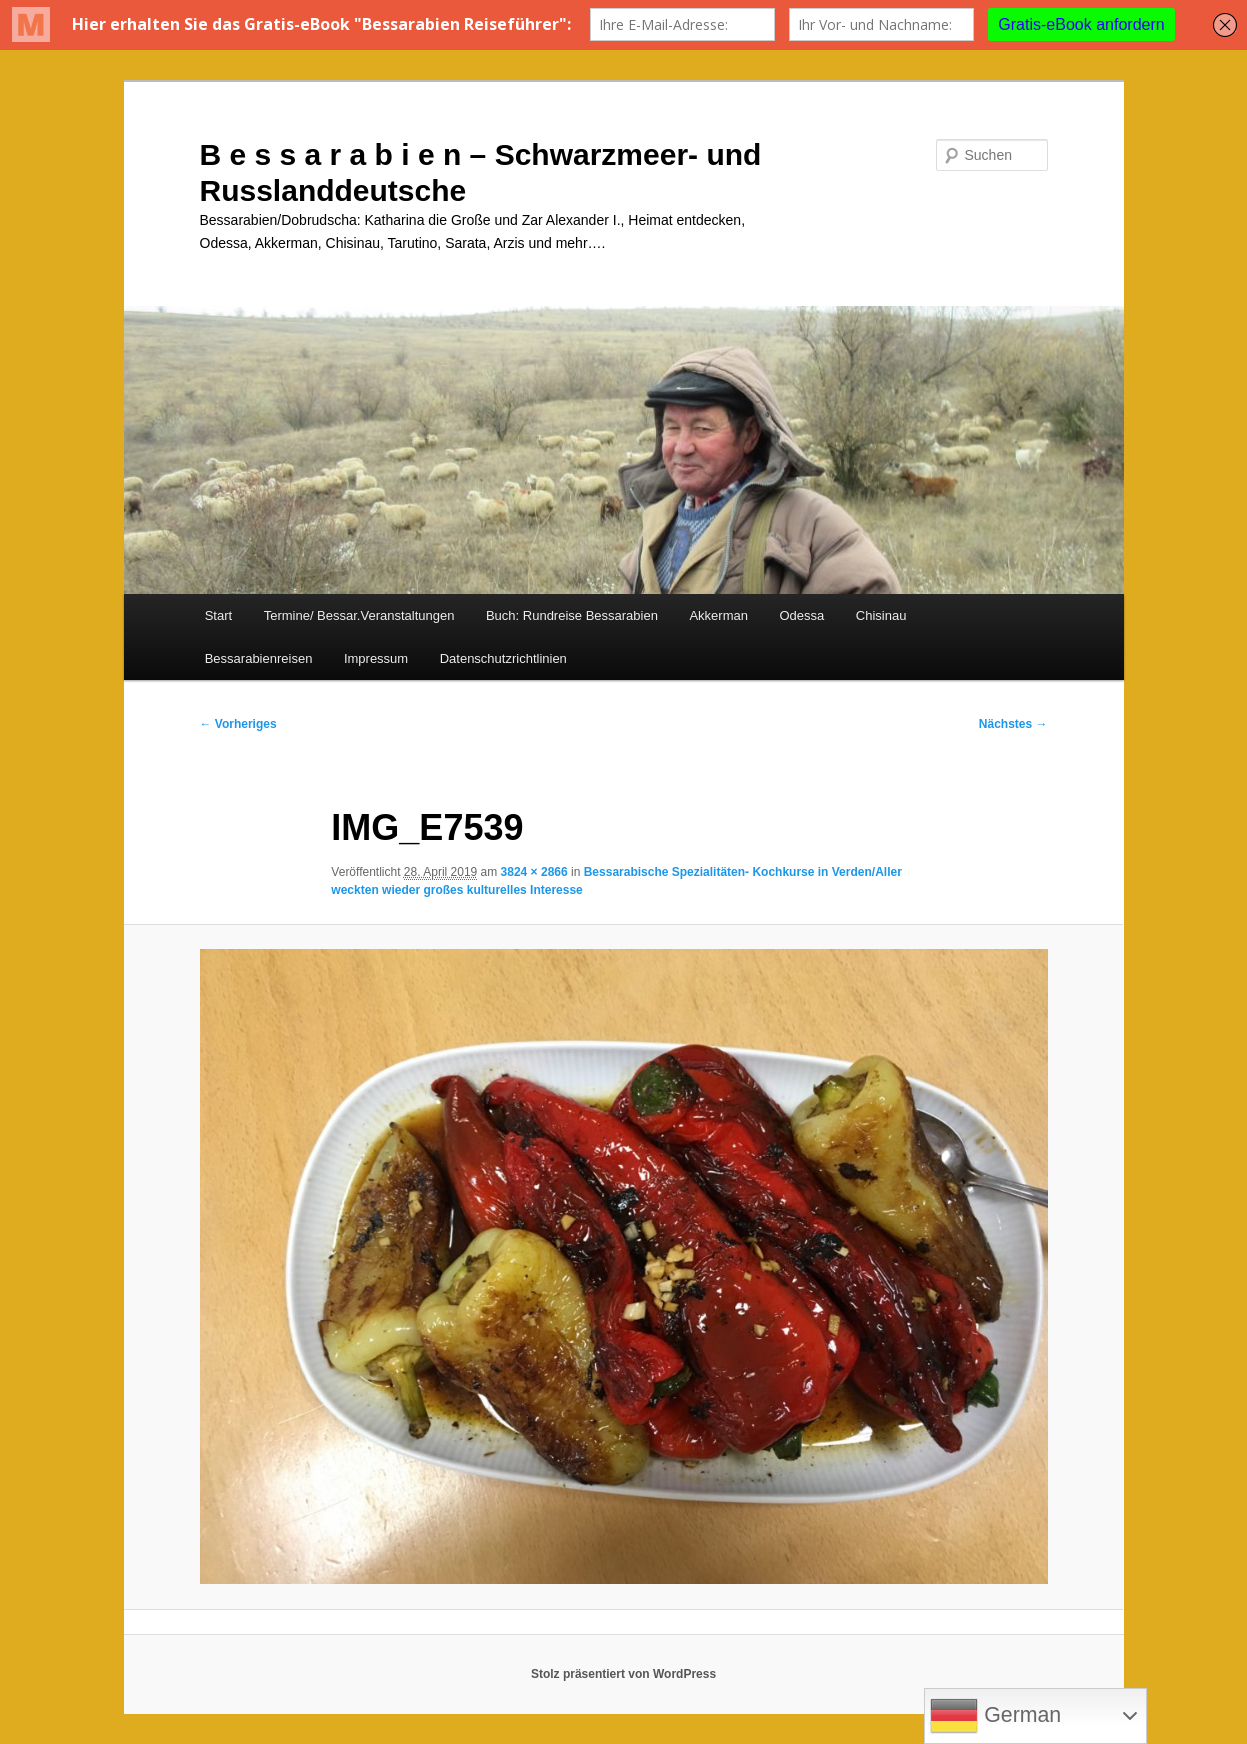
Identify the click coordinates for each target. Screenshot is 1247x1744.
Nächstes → (1013, 724)
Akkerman (718, 615)
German (995, 1716)
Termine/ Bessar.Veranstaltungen (359, 615)
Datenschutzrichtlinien (503, 658)
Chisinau (881, 615)
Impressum (376, 658)
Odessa (801, 615)
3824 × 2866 (534, 872)
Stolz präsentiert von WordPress (623, 1674)
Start (218, 615)
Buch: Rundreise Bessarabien (572, 615)
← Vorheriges (238, 724)
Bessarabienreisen (259, 658)
